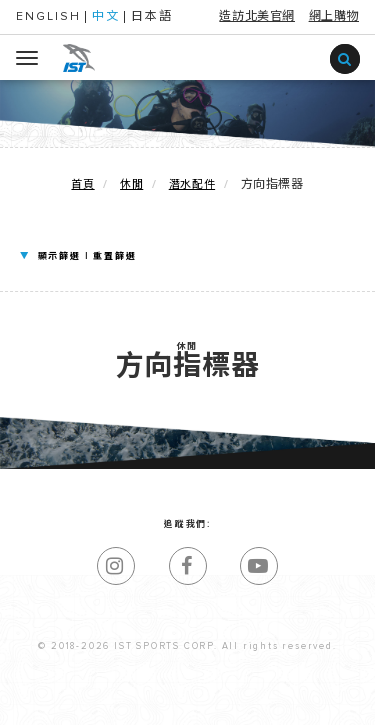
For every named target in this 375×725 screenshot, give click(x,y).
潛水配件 (192, 184)
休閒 (131, 184)
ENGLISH (48, 17)
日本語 (152, 17)
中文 (106, 17)
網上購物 (334, 17)
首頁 (82, 184)
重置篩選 (114, 256)
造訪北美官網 (257, 17)
